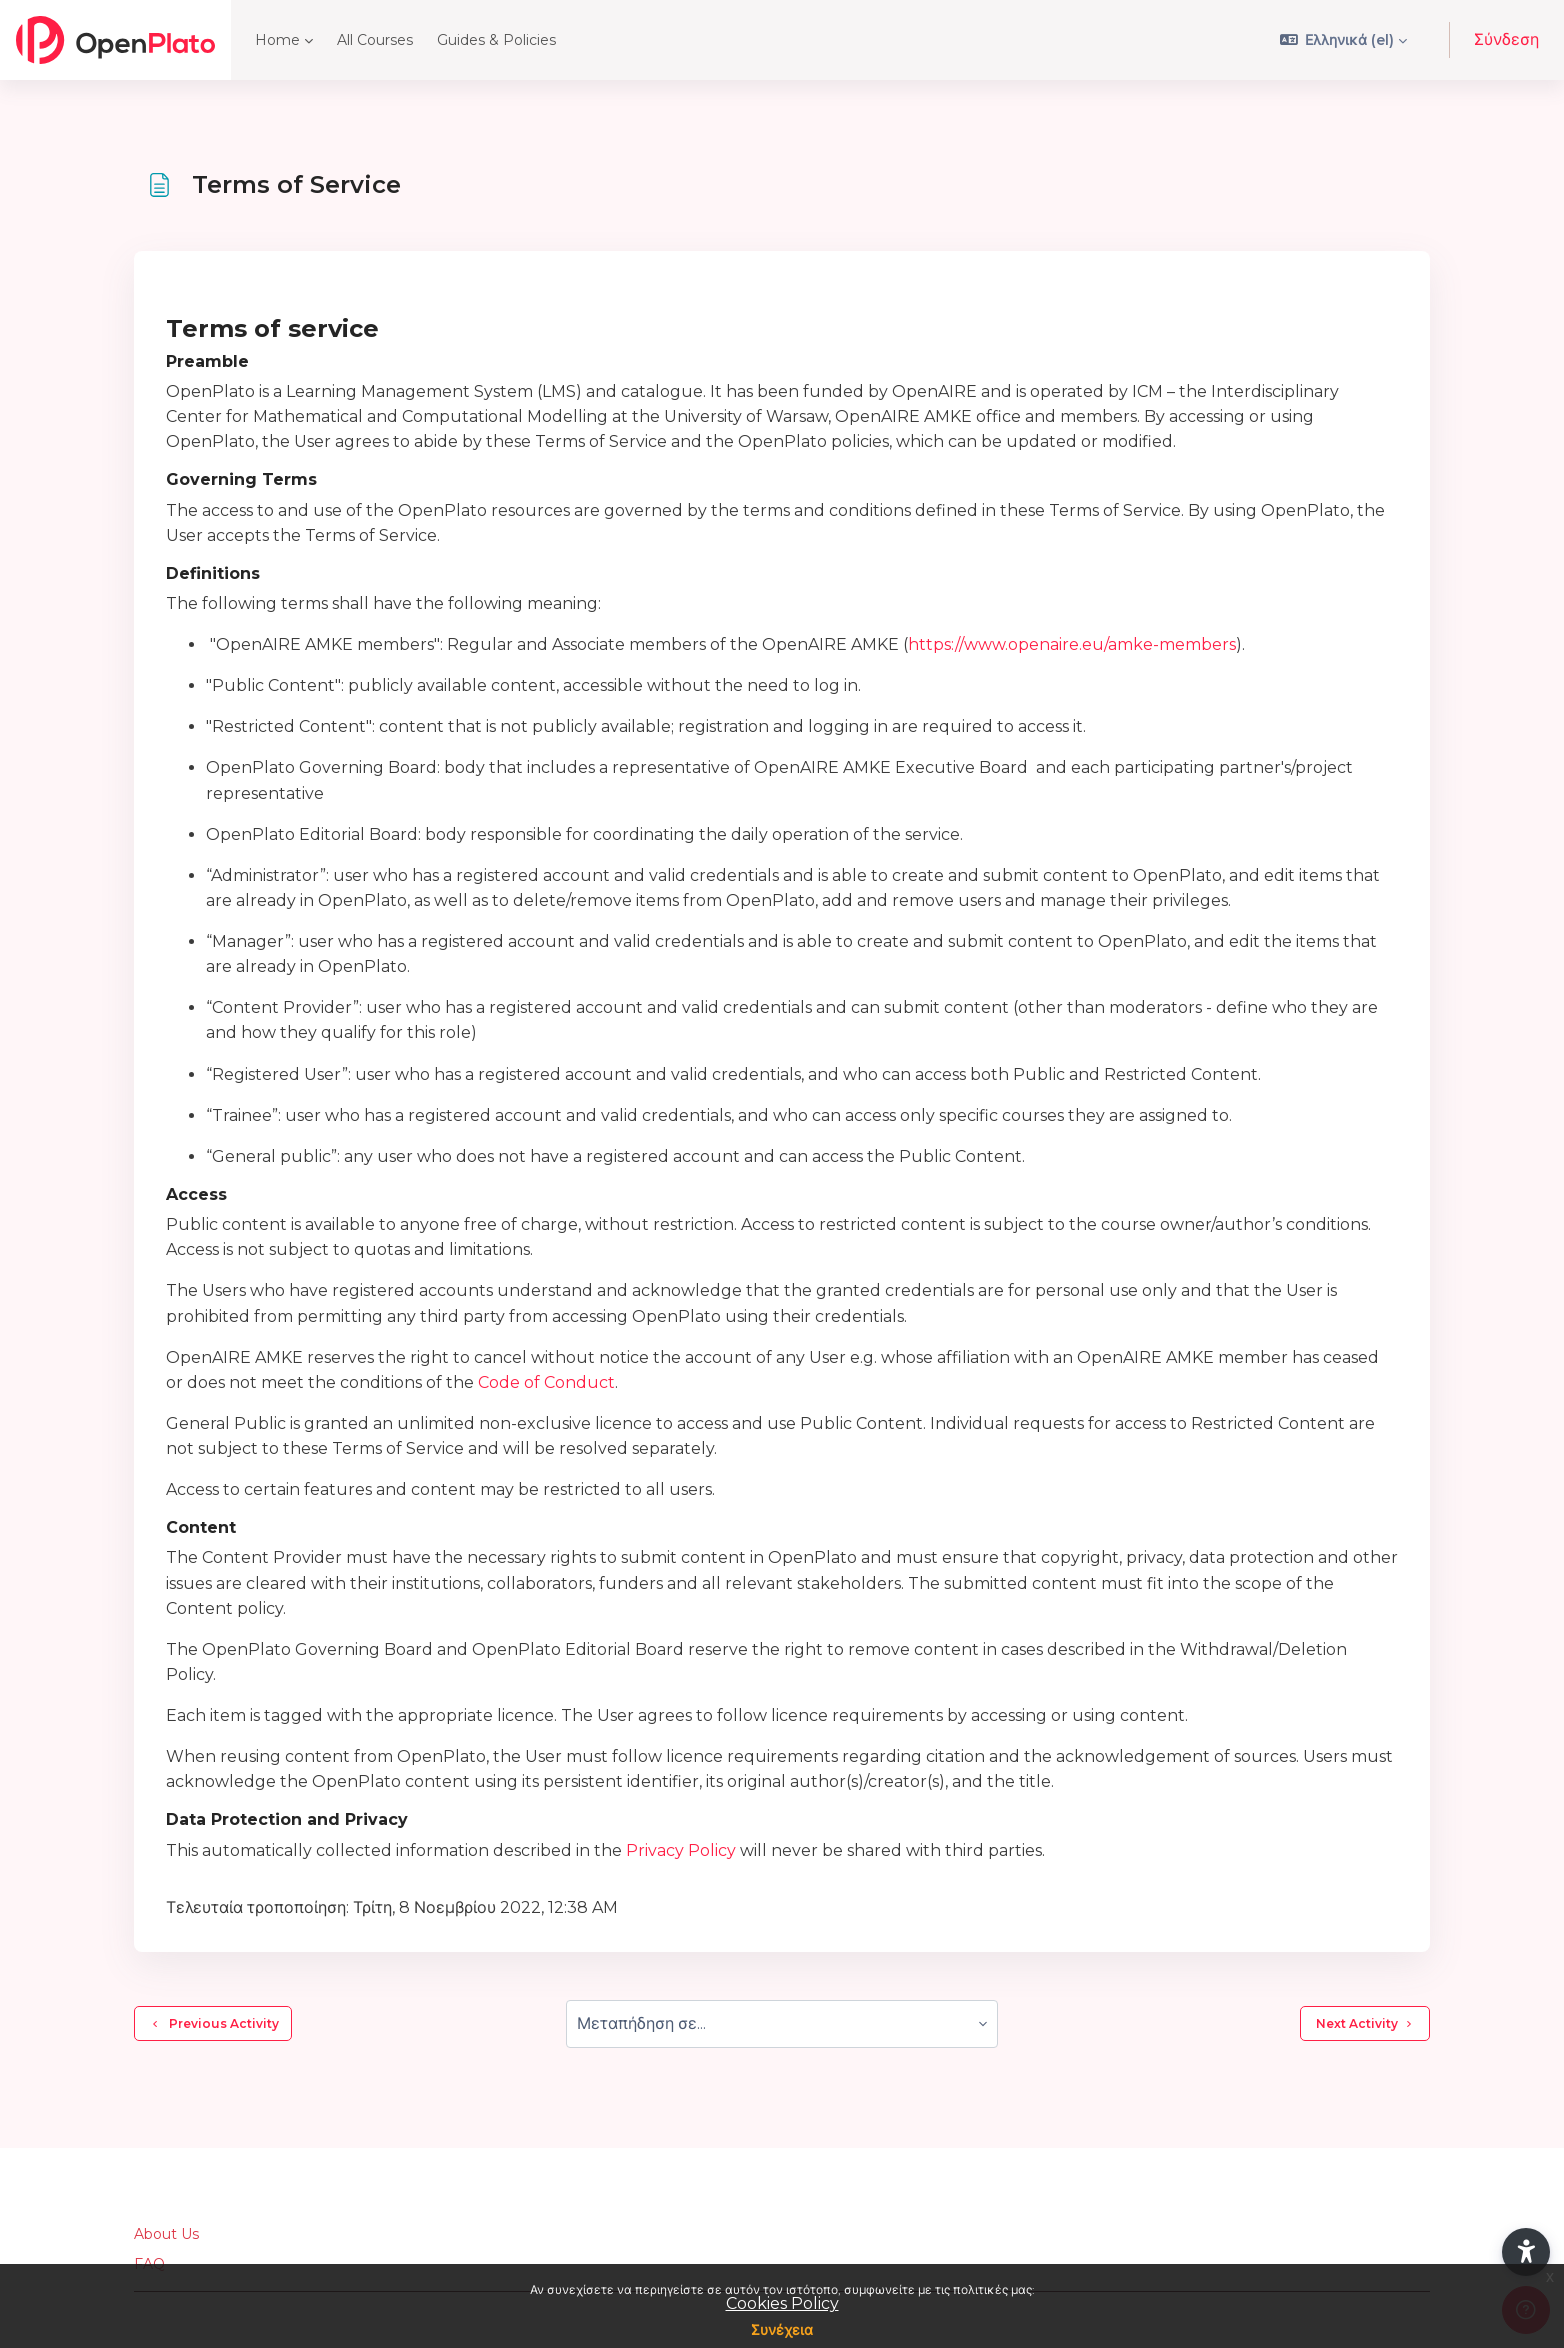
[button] (1344, 40)
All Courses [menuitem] (375, 40)
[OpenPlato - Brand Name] (115, 40)
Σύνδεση (1506, 39)
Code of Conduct (546, 1382)
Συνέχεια (782, 2330)
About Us (166, 2234)
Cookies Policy (782, 2303)
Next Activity (1365, 2024)
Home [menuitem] (277, 40)
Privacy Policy (681, 1850)
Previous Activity (213, 2024)
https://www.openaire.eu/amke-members (1072, 644)
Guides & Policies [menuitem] (496, 40)
